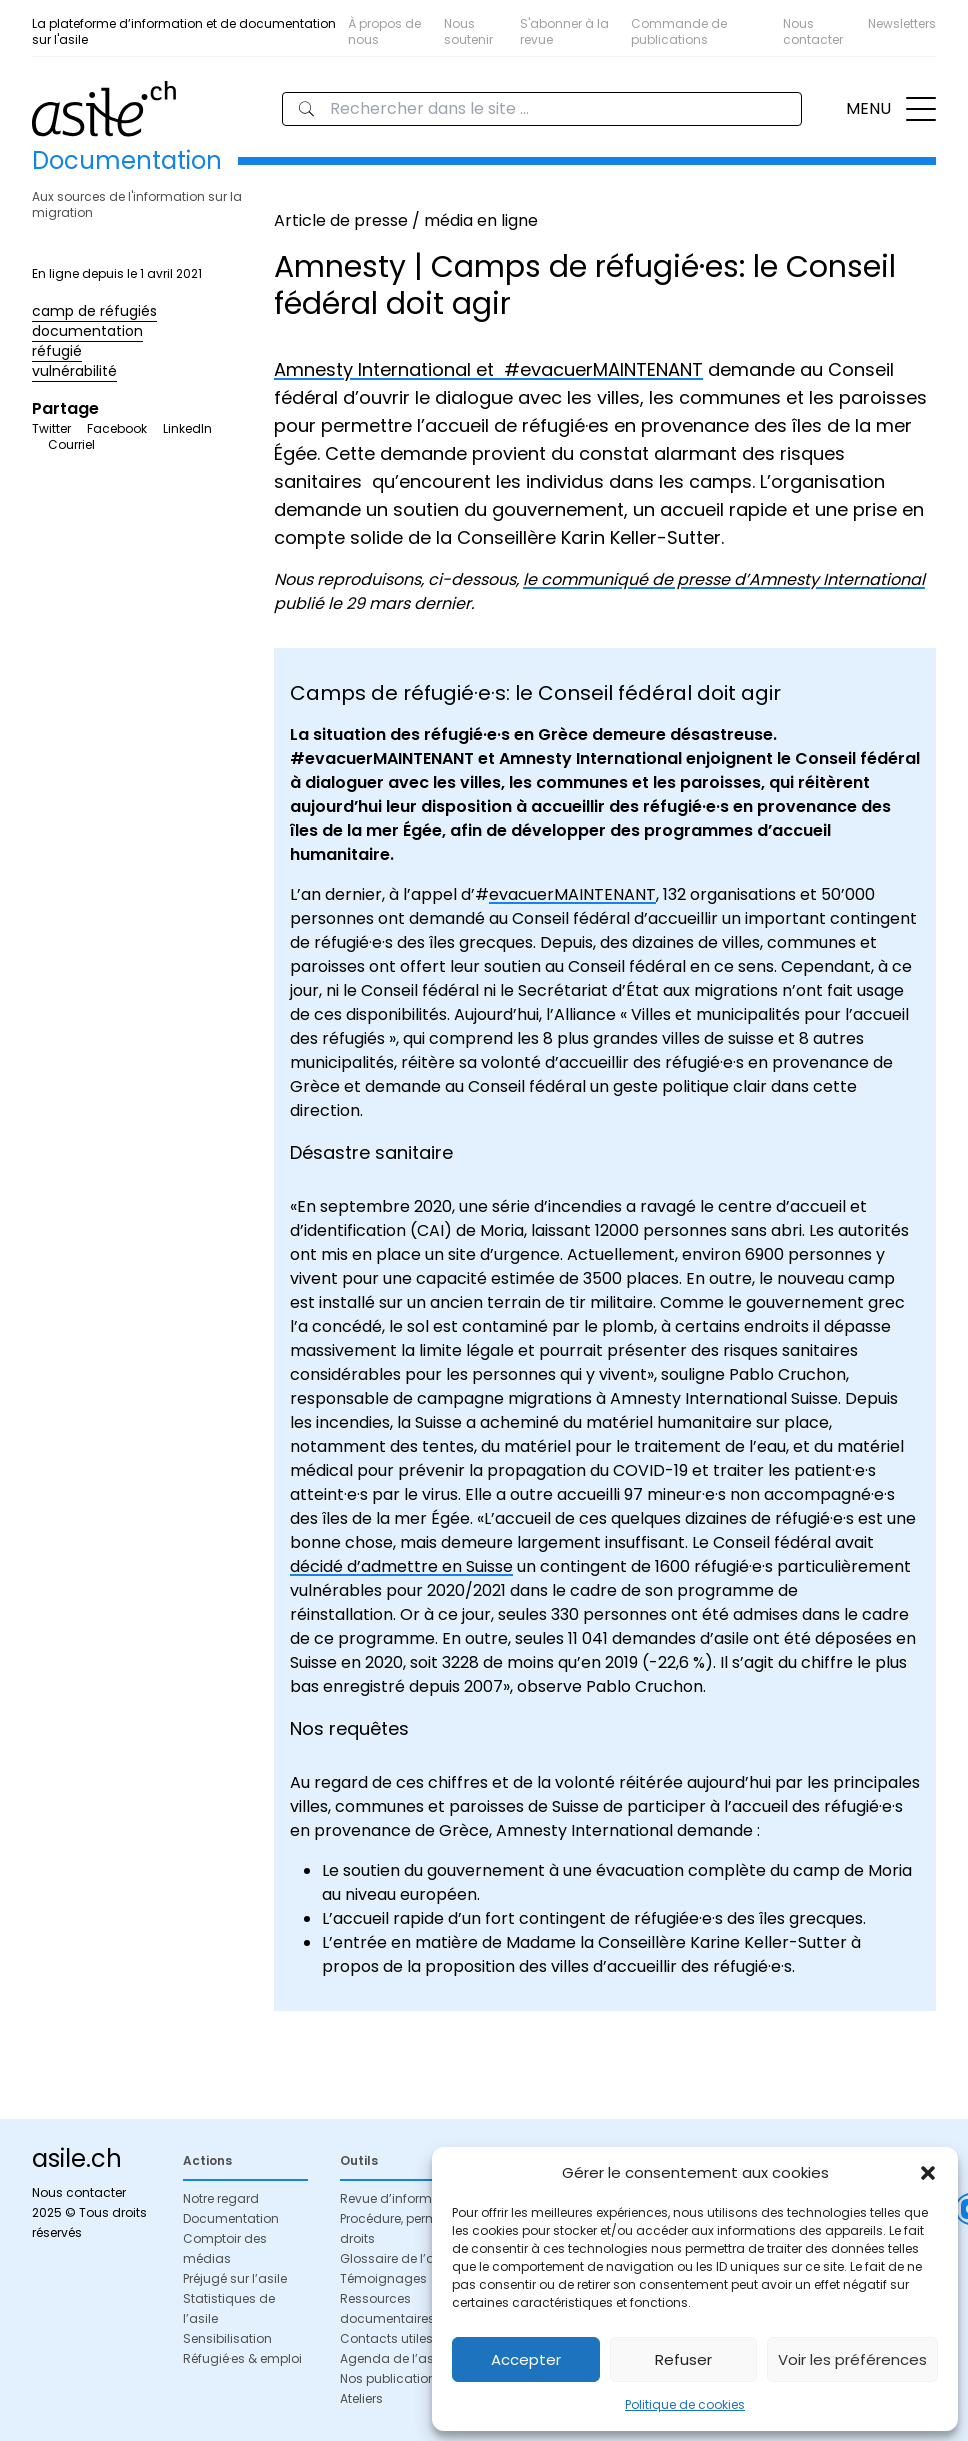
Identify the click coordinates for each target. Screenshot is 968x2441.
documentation (87, 331)
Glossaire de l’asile (397, 2258)
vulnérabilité (74, 371)
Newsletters (902, 23)
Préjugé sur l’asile (235, 2278)
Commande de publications (679, 31)
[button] (928, 2173)
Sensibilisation (227, 2338)
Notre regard (221, 2198)
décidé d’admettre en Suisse (401, 1566)
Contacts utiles (386, 2338)
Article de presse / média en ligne (406, 220)
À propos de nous (384, 31)
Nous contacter (813, 31)
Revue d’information (402, 2198)
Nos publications (391, 2378)
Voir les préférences (852, 2359)
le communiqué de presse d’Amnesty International (724, 579)
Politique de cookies (685, 2404)
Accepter (526, 2359)
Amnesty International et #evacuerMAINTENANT (488, 369)
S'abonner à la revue (564, 31)
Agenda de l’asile (393, 2358)
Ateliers (361, 2398)
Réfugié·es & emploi (242, 2358)
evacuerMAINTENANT (572, 894)
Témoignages (383, 2278)
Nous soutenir (468, 31)
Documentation (231, 2218)
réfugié (57, 351)
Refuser (683, 2359)
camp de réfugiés (94, 311)
